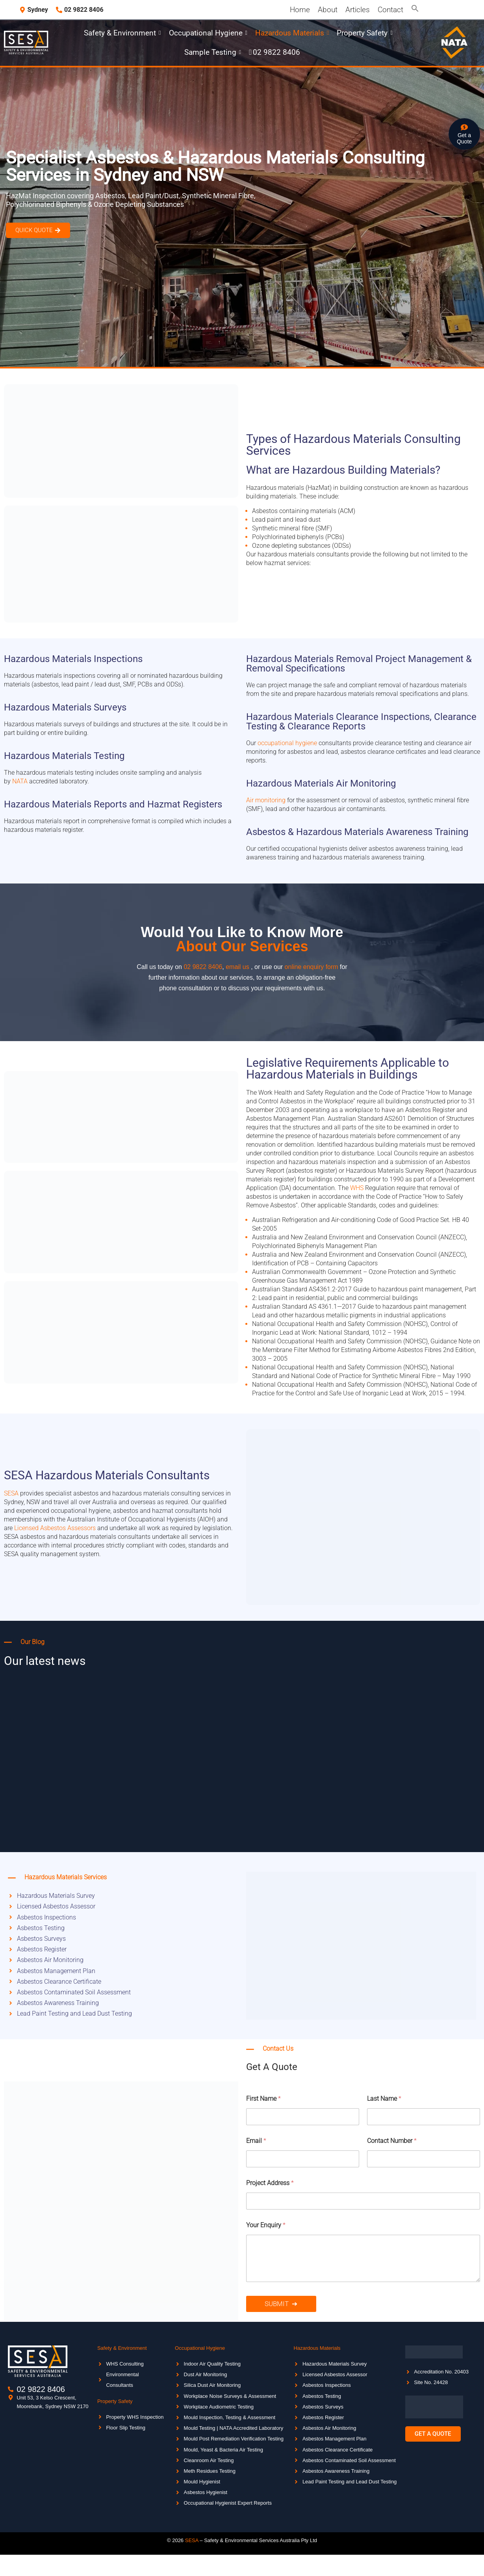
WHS (356, 1188)
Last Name (384, 2098)
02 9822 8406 (203, 966)
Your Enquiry (266, 2225)
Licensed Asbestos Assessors (55, 1528)
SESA (11, 1493)
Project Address (270, 2183)
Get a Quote (464, 138)
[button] (415, 10)
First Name (263, 2098)
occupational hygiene (287, 743)
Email (256, 2140)
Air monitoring (266, 800)
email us (237, 966)
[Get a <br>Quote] (464, 128)
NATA (20, 781)
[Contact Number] (423, 2158)
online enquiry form (312, 966)
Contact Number (392, 2140)
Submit (277, 2304)
